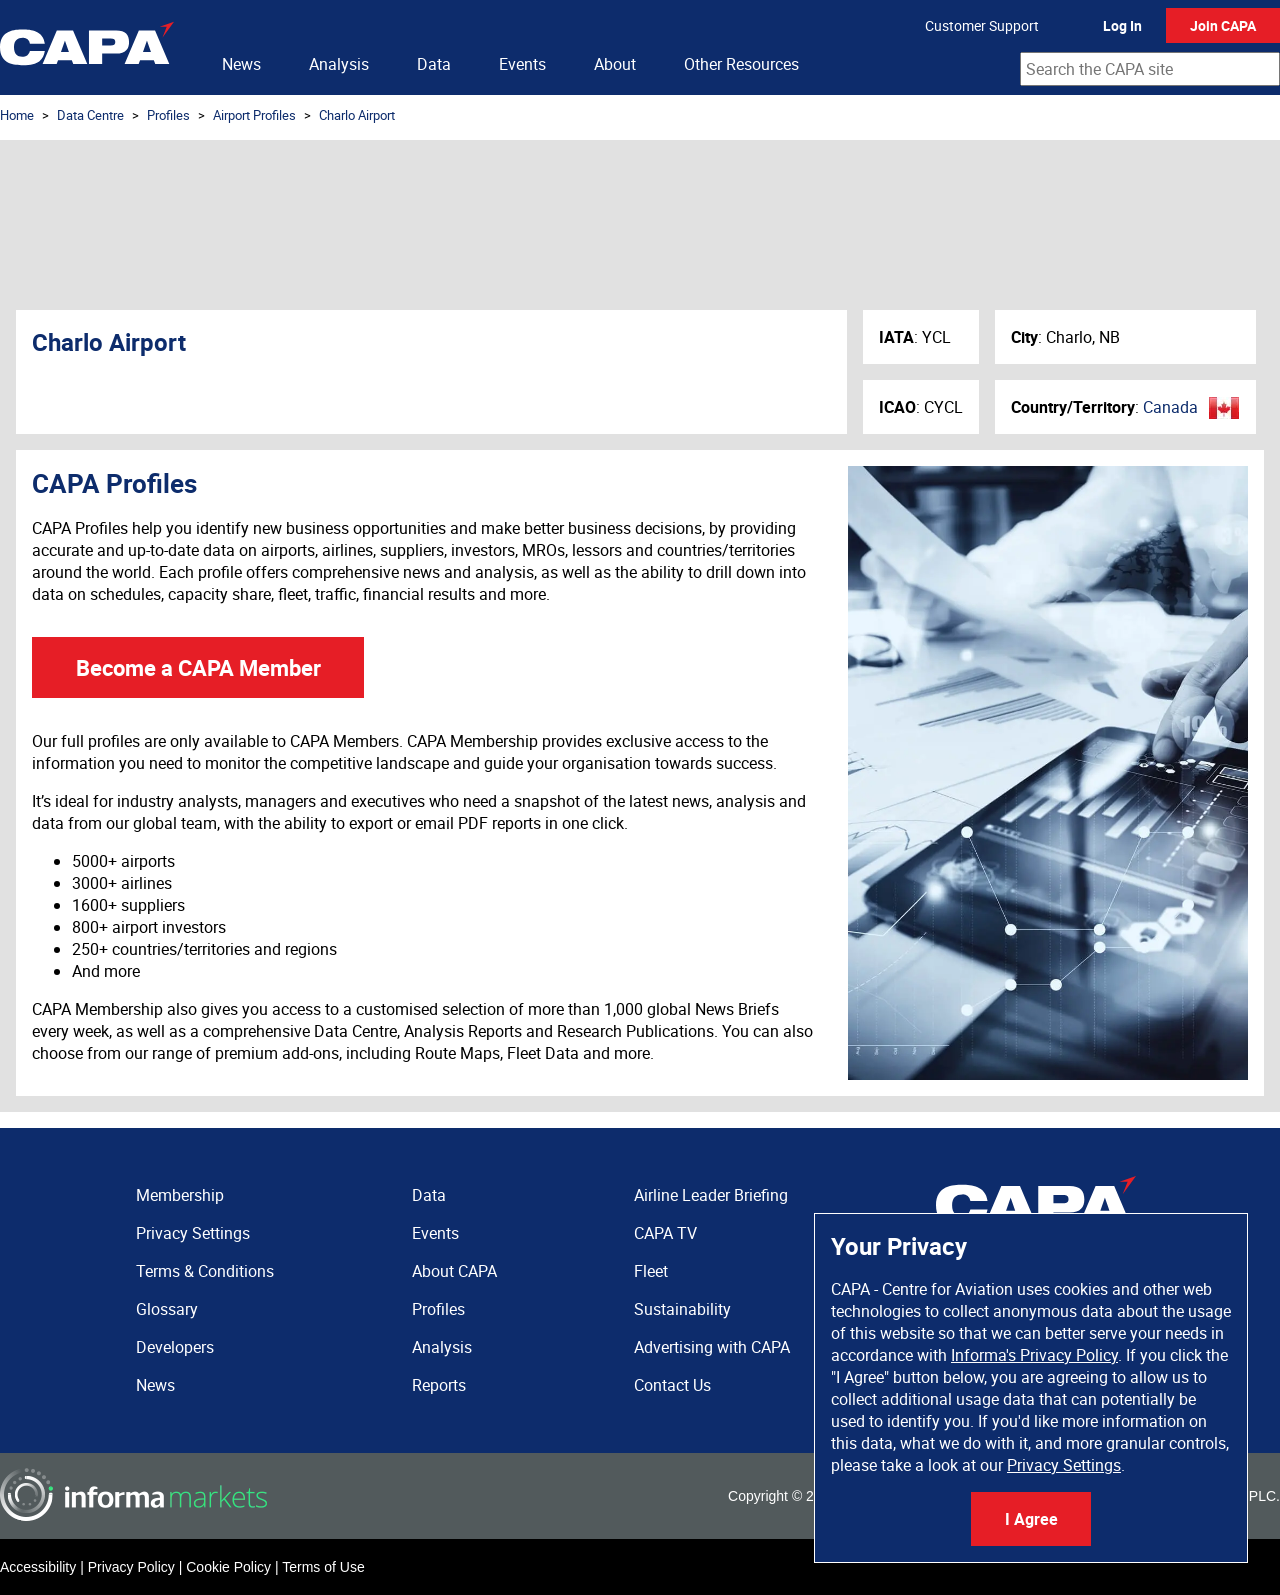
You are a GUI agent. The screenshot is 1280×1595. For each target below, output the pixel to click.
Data (434, 64)
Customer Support (982, 25)
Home (17, 115)
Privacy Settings (1064, 1465)
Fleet (651, 1271)
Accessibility (38, 1567)
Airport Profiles (254, 115)
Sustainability (682, 1309)
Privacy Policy (131, 1567)
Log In (1122, 25)
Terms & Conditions (205, 1271)
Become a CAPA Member (198, 667)
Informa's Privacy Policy (1034, 1355)
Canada (1170, 407)
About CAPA (454, 1271)
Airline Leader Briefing (711, 1195)
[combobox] (1150, 69)
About (615, 64)
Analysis (339, 64)
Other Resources (741, 64)
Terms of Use (323, 1567)
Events (522, 64)
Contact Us (672, 1385)
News (241, 64)
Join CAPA (1223, 25)
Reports (439, 1385)
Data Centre (90, 115)
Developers (175, 1347)
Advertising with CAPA (712, 1347)
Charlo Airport (357, 115)
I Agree (1031, 1519)
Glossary (167, 1309)
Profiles (168, 115)
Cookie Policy (228, 1567)
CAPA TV (665, 1233)
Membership (180, 1195)
